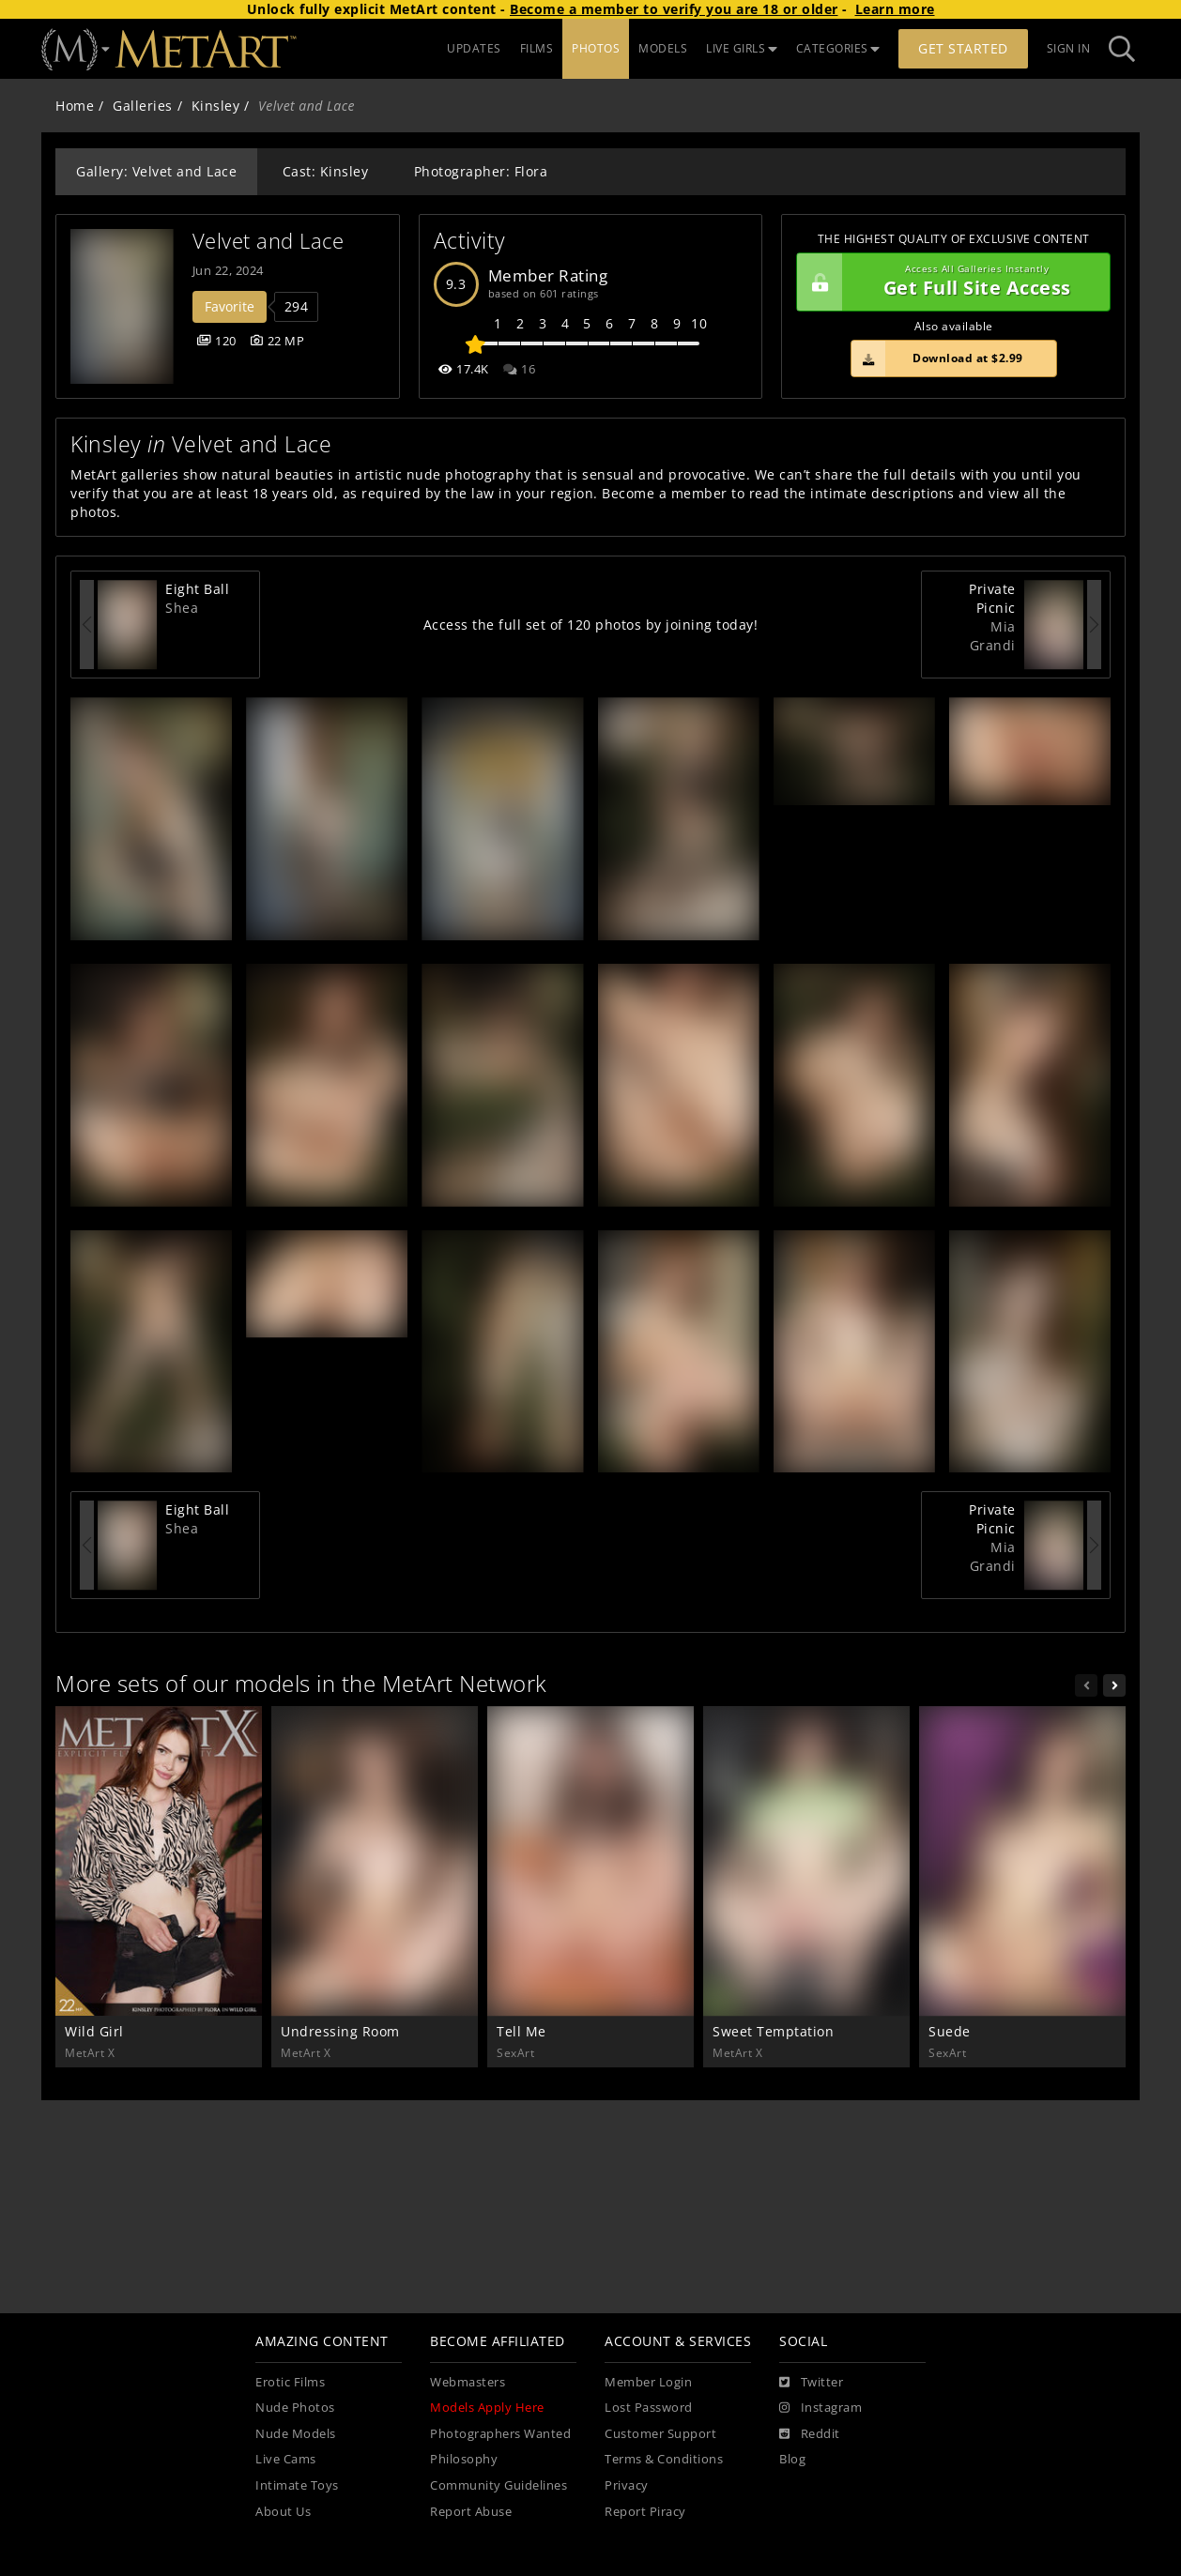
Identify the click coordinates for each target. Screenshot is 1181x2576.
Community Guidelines (498, 2485)
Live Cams (285, 2459)
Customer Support (660, 2434)
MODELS (662, 48)
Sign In (1069, 48)
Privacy (627, 2485)
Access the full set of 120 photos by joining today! (591, 624)
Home (74, 105)
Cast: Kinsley (326, 171)
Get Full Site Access (948, 282)
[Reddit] (809, 2434)
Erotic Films (290, 2382)
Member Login (648, 2382)
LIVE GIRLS (741, 48)
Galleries (143, 105)
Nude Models (295, 2434)
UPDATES (474, 48)
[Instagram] (820, 2408)
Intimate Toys (297, 2485)
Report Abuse (471, 2512)
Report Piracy (645, 2512)
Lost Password (649, 2408)
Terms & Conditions (664, 2459)
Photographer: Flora (481, 171)
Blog (792, 2459)
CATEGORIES (838, 48)
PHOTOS (596, 48)
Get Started (963, 48)
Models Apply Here (487, 2408)
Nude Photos (295, 2408)
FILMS (537, 48)
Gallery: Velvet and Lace (156, 171)
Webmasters (467, 2382)
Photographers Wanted (500, 2434)
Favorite (229, 306)
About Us (283, 2512)
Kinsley (216, 105)
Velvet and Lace (268, 240)
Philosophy (464, 2459)
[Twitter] (811, 2382)
